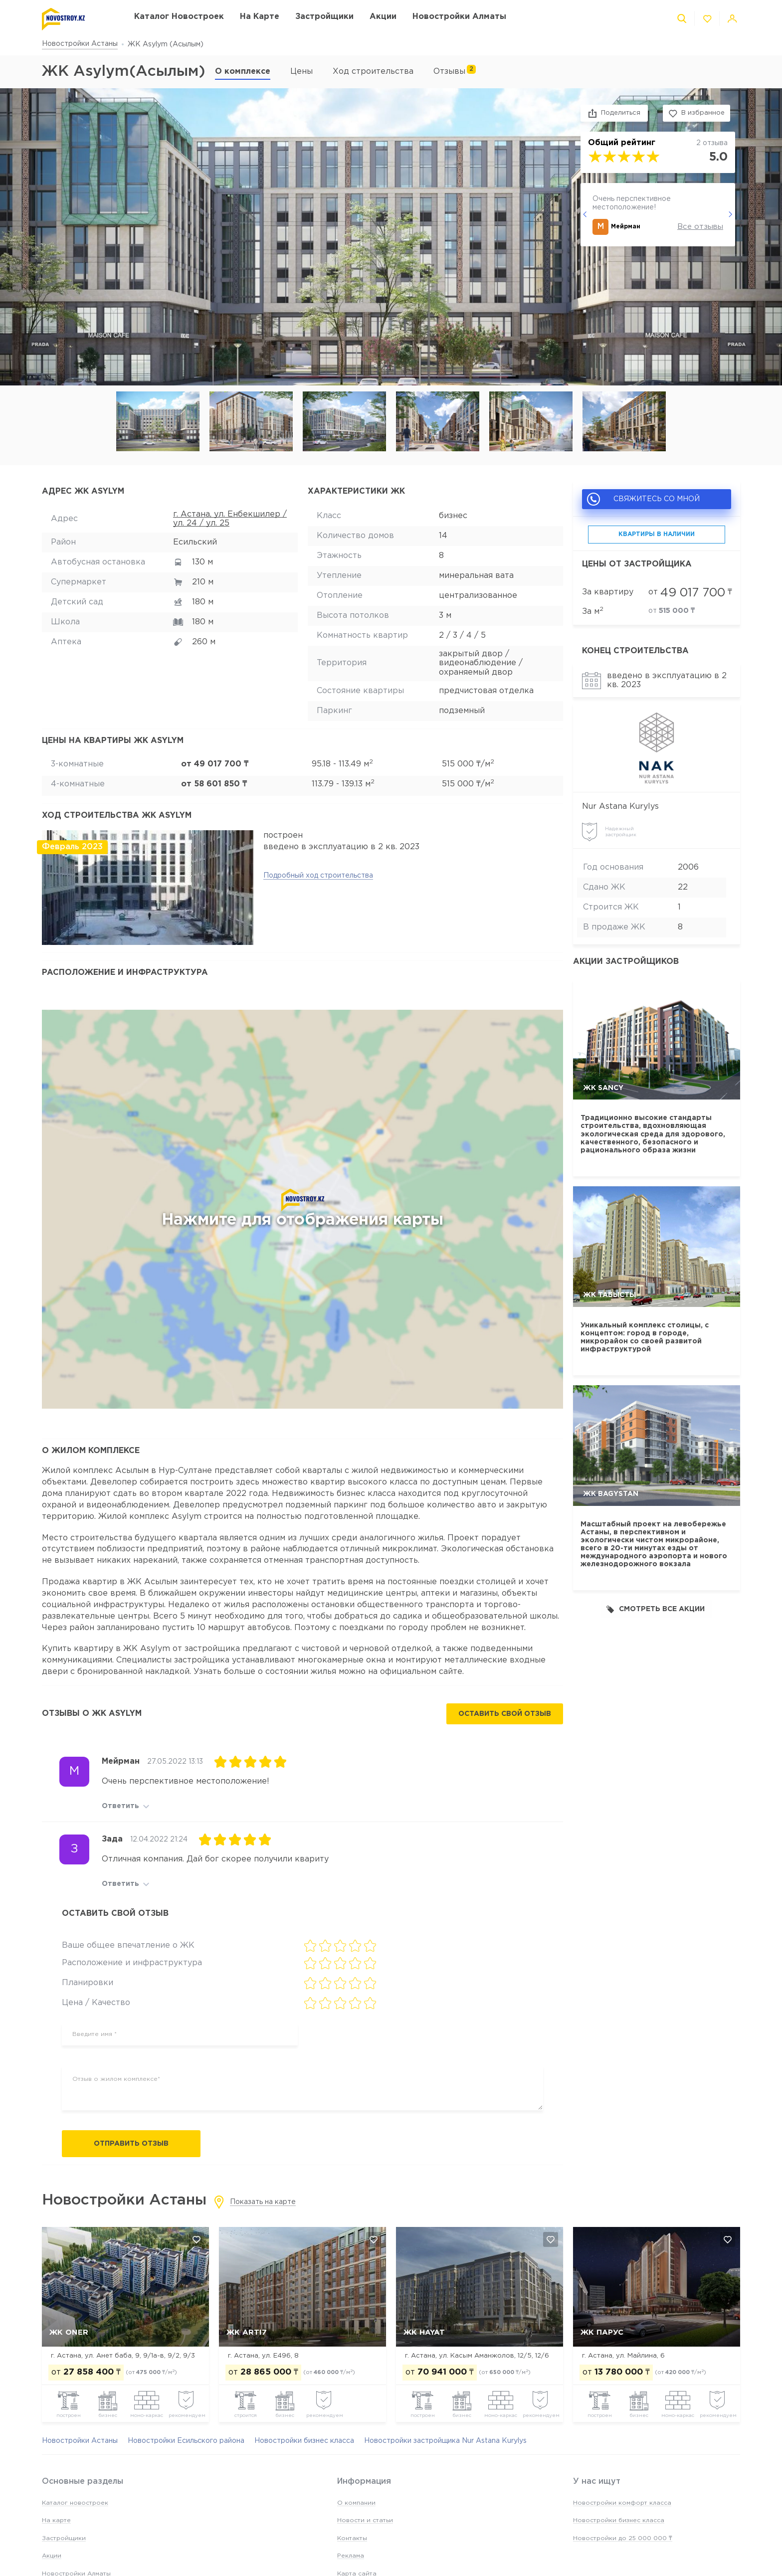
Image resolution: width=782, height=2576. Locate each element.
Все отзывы (700, 226)
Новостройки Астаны (80, 44)
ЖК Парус (602, 2332)
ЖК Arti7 (246, 2332)
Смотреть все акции (655, 1609)
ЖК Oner (68, 2332)
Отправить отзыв (131, 2144)
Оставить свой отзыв (504, 1714)
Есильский (195, 542)
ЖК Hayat (424, 2332)
